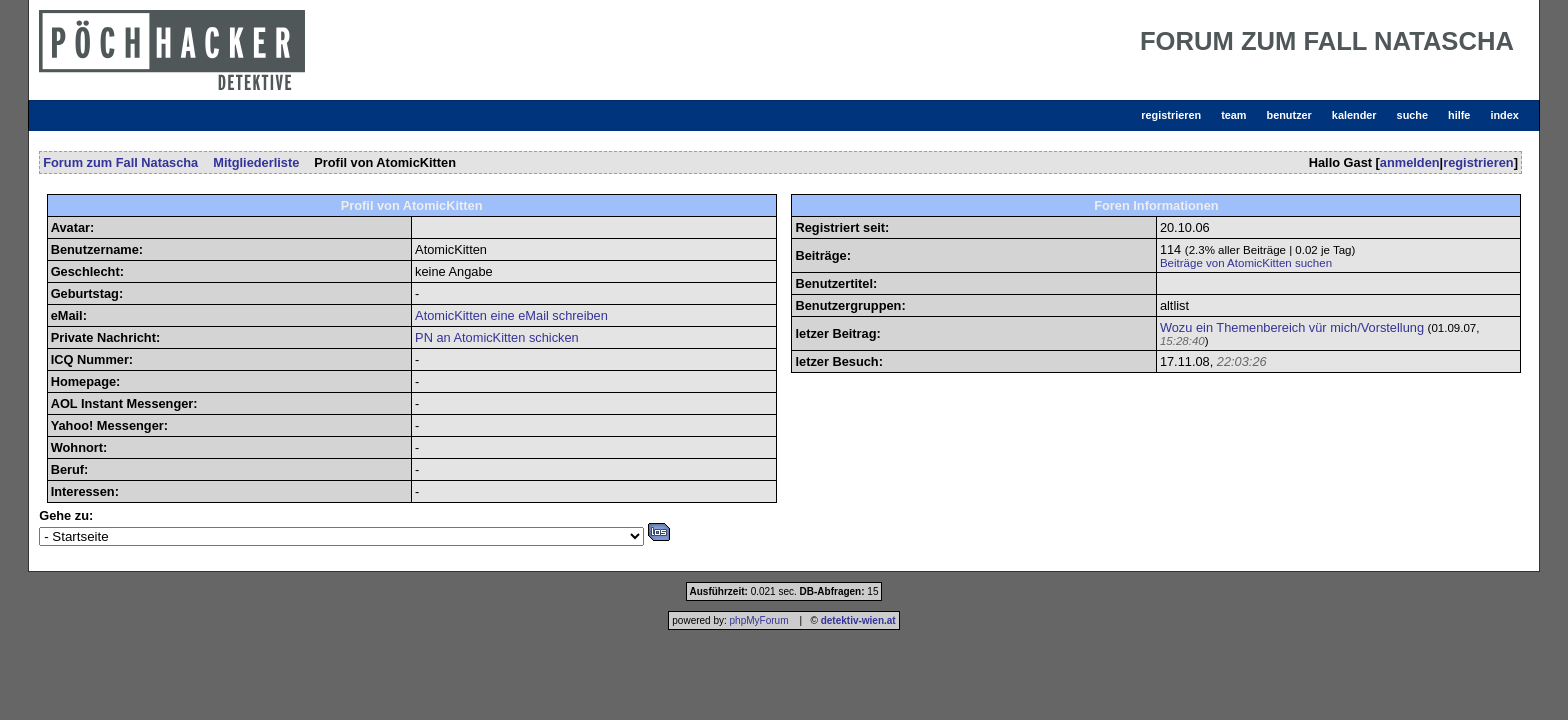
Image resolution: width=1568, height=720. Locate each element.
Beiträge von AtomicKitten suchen (1246, 263)
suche (1412, 115)
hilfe (1459, 115)
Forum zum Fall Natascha (120, 162)
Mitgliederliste (256, 162)
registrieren (1171, 115)
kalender (1354, 115)
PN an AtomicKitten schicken (497, 337)
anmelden (1410, 162)
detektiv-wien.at (858, 620)
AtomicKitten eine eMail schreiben (511, 315)
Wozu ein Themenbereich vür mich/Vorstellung (1292, 327)
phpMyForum (759, 620)
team (1233, 115)
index (1504, 115)
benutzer (1289, 115)
